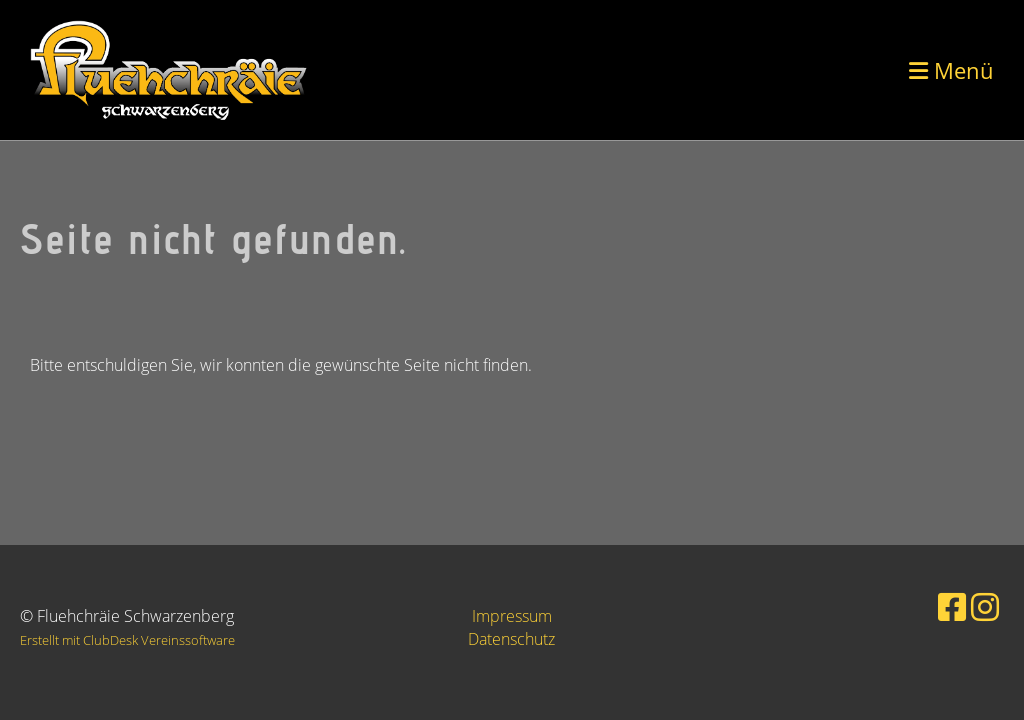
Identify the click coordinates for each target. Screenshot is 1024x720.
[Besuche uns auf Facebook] (952, 606)
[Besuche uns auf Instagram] (985, 606)
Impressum (512, 616)
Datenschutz (511, 639)
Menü (951, 70)
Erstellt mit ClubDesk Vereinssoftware (127, 640)
